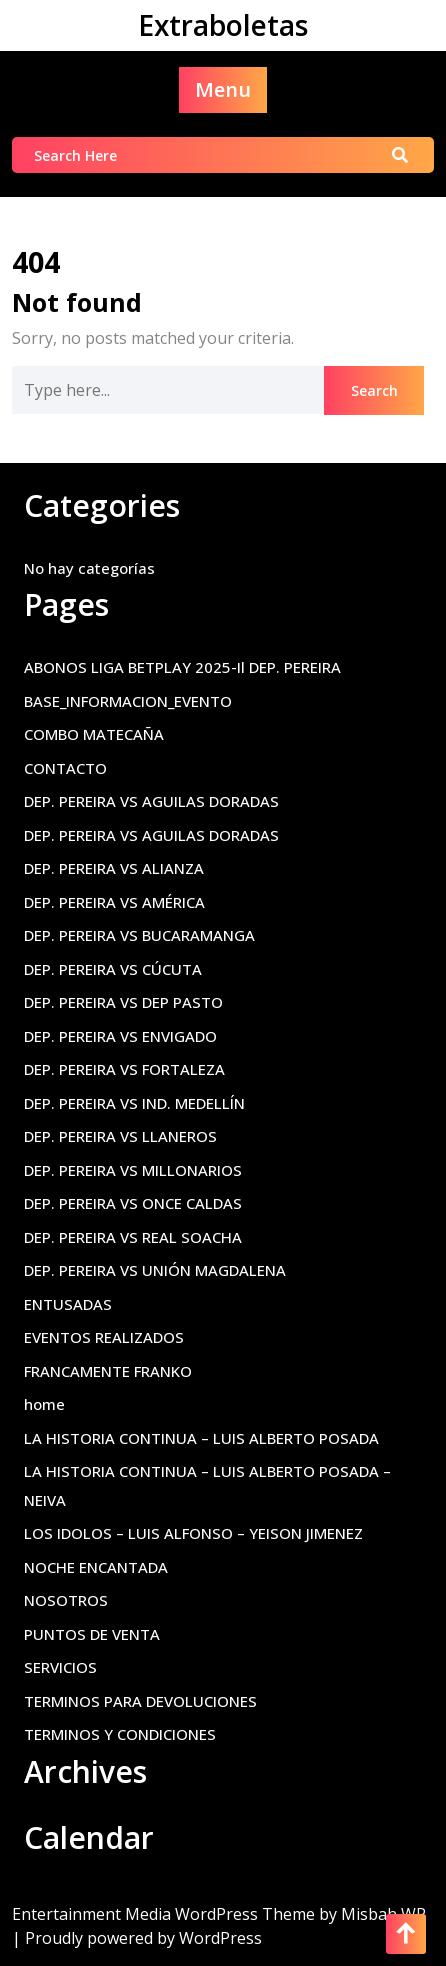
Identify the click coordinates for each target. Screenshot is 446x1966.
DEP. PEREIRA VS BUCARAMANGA (139, 935)
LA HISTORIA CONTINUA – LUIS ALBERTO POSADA (201, 1438)
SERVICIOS (60, 1667)
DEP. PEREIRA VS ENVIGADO (120, 1036)
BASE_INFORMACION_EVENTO (128, 701)
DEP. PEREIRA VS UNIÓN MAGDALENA (155, 1270)
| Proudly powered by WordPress (137, 1938)
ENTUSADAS (68, 1304)
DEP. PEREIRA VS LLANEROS (120, 1136)
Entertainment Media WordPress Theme (165, 1914)
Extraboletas (223, 25)
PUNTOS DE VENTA (92, 1634)
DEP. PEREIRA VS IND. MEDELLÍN (134, 1103)
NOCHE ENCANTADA (96, 1567)
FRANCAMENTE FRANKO (108, 1371)
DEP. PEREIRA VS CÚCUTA (113, 969)
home (44, 1404)
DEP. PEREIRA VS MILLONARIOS (133, 1170)
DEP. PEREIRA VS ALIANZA (114, 868)
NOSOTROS (66, 1600)
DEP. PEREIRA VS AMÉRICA (114, 902)
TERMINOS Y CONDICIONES (120, 1734)
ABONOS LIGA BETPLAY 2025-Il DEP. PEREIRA (182, 667)
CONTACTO (65, 768)
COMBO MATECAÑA (94, 734)
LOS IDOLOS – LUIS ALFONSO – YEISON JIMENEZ (193, 1533)
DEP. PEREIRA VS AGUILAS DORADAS (151, 801)
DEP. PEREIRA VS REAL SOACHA (133, 1237)
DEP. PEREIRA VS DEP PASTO (123, 1002)
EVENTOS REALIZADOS (104, 1337)
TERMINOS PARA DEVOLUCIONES (140, 1701)
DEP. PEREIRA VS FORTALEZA (124, 1069)
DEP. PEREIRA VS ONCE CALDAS (133, 1203)
